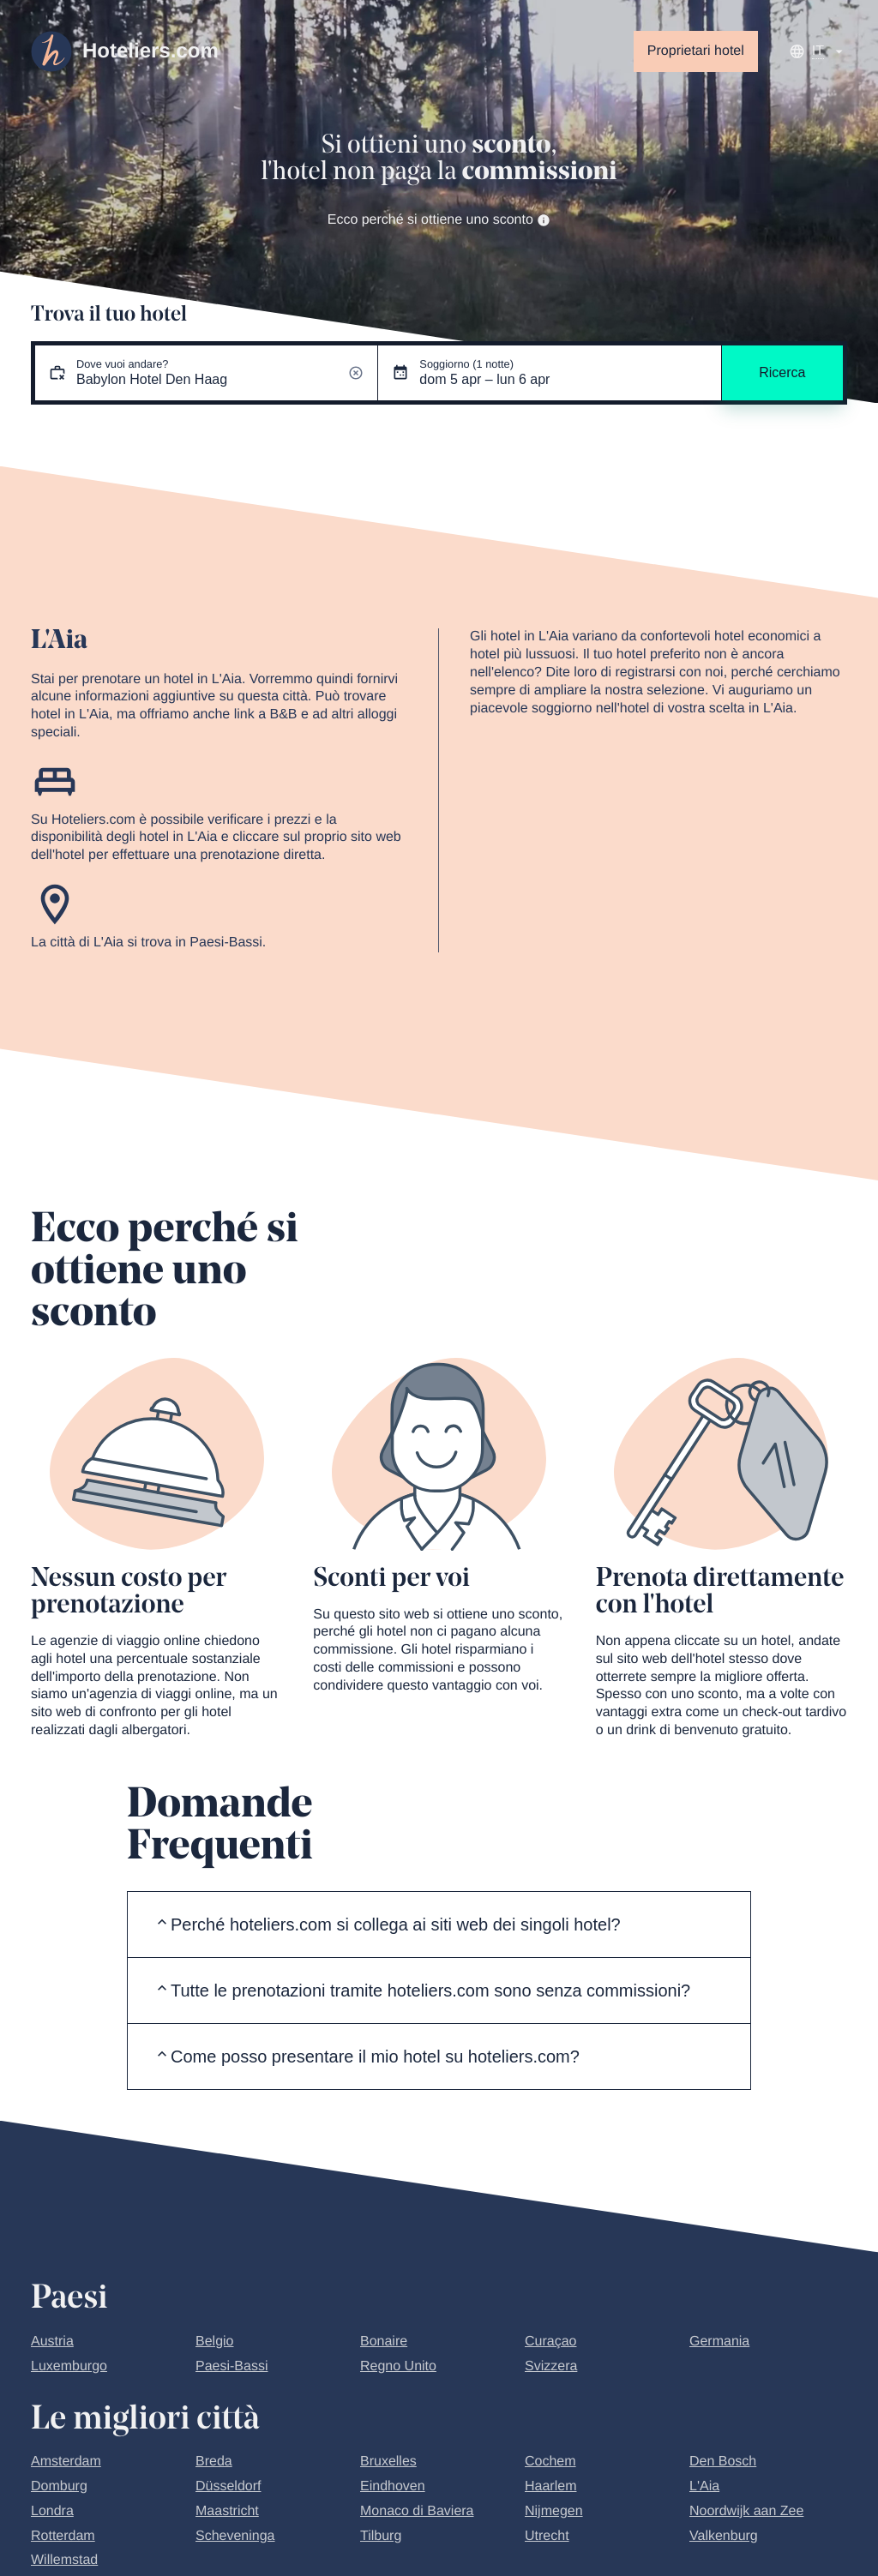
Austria (52, 2341)
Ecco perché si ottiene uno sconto (439, 220)
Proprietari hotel (695, 51)
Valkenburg (723, 2536)
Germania (719, 2341)
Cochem (550, 2461)
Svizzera (551, 2366)
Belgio (214, 2341)
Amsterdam (66, 2461)
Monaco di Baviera (417, 2511)
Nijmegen (554, 2511)
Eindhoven (392, 2486)
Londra (52, 2511)
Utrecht (547, 2536)
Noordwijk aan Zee (746, 2511)
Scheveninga (235, 2536)
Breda (213, 2461)
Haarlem (550, 2486)
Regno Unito (398, 2366)
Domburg (59, 2486)
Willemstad (64, 2560)
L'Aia (704, 2486)
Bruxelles (388, 2461)
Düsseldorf (228, 2486)
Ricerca (782, 372)
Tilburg (380, 2536)
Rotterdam (63, 2536)
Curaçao (550, 2341)
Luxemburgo (69, 2366)
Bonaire (383, 2341)
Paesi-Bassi (231, 2366)
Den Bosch (722, 2461)
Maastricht (227, 2511)
